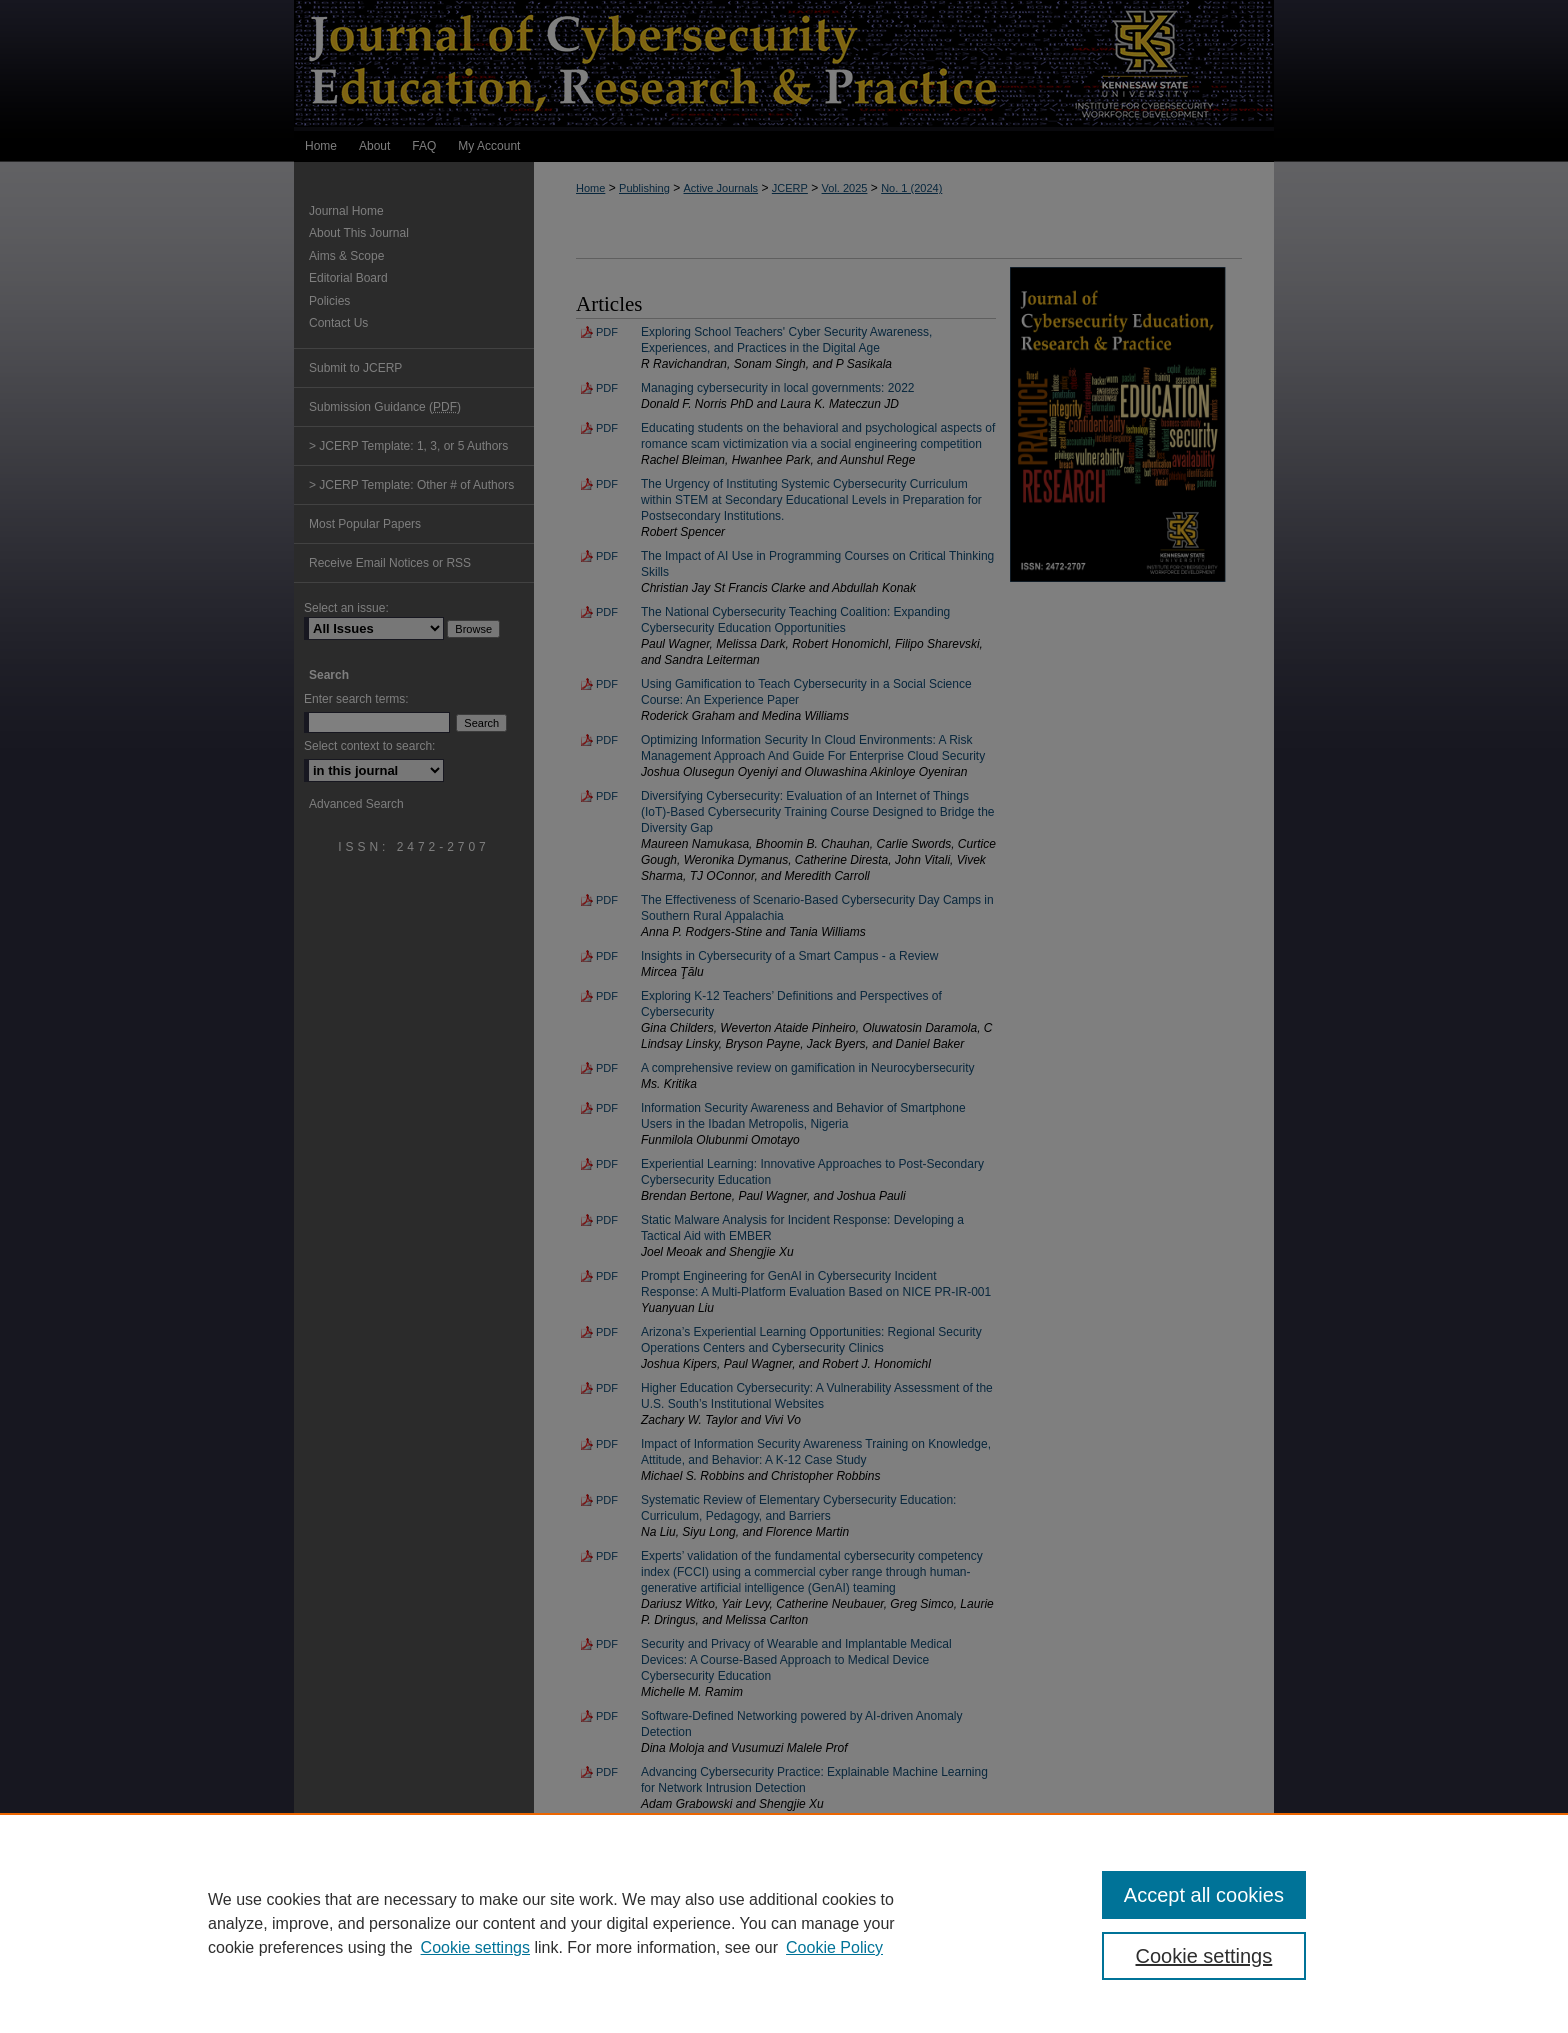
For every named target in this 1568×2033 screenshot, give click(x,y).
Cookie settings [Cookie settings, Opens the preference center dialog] (1204, 1956)
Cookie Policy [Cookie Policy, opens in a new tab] (834, 1947)
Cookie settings (475, 1947)
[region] (784, 1923)
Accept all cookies (1204, 1895)
